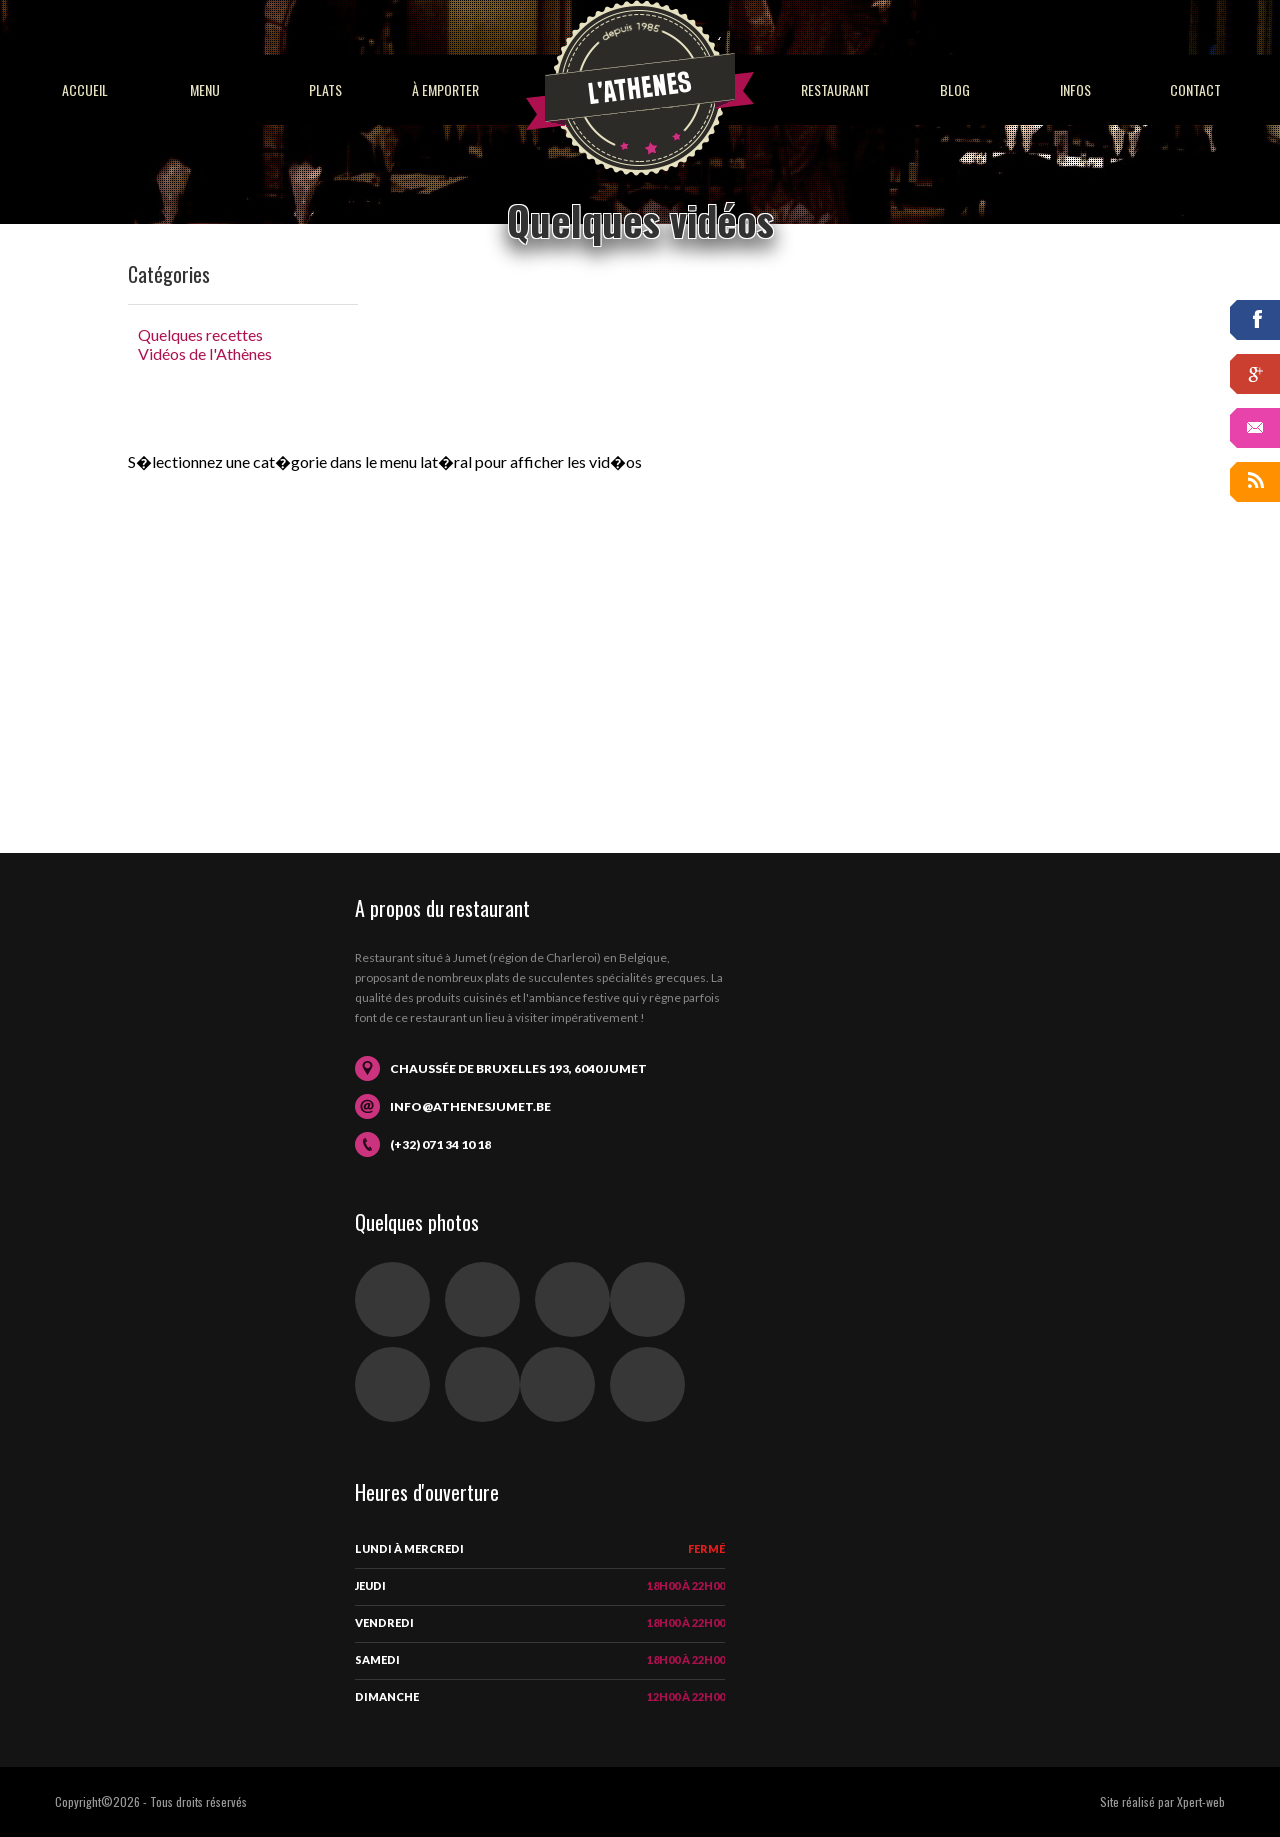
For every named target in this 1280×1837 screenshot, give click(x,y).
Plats (325, 89)
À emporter (445, 89)
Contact (1195, 89)
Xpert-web (1201, 1801)
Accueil (85, 89)
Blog (955, 89)
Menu (205, 89)
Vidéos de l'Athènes (205, 353)
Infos (1075, 89)
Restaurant (835, 89)
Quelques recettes (200, 334)
